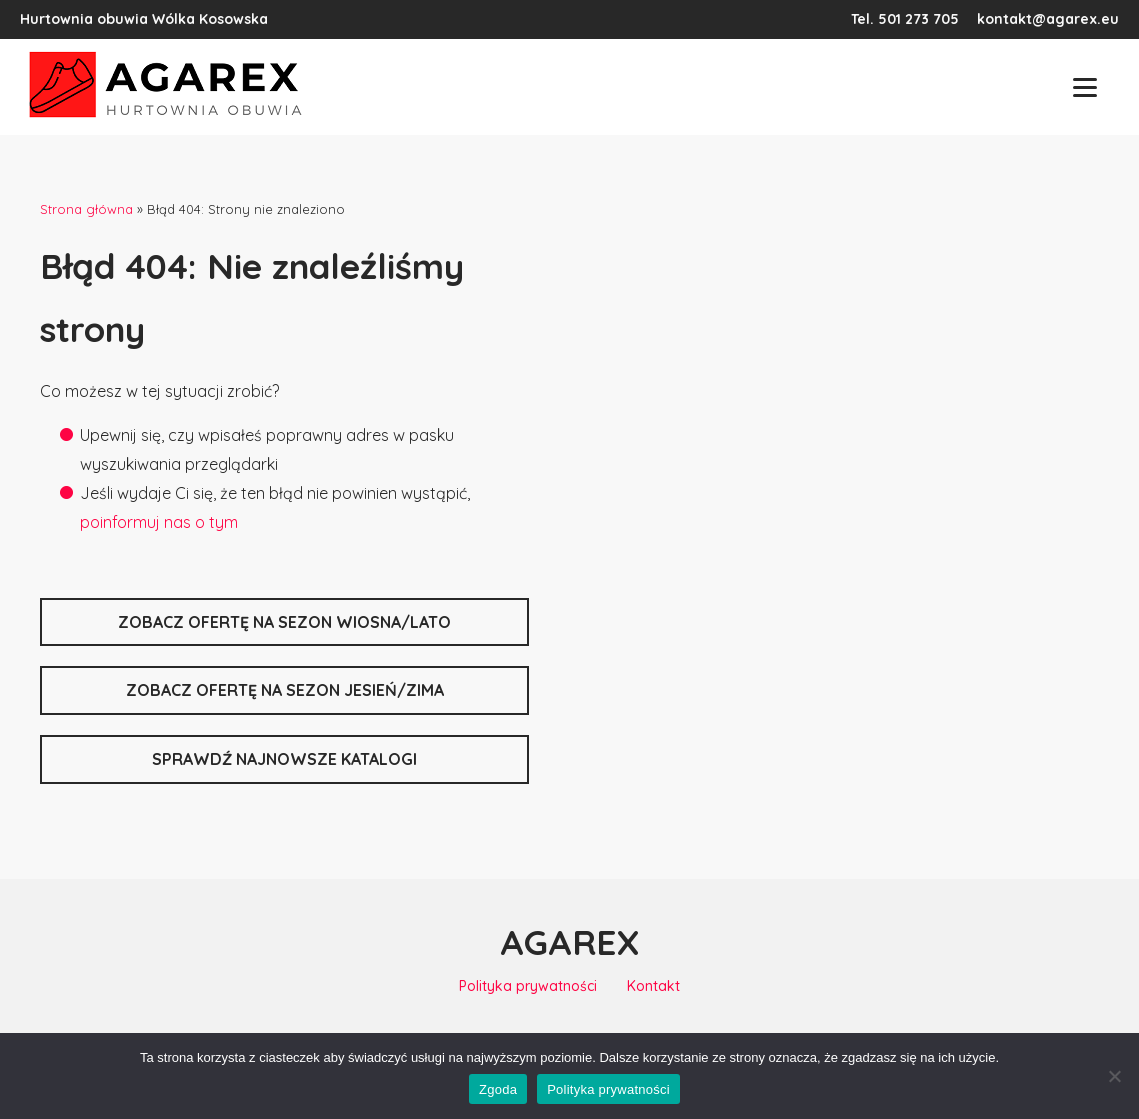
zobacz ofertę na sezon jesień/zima (285, 690)
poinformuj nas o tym (159, 522)
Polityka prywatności (528, 986)
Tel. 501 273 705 (905, 19)
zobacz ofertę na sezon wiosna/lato (284, 622)
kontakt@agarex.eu (1048, 19)
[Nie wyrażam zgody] (1114, 1076)
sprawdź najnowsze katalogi (284, 759)
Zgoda (498, 1089)
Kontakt (653, 986)
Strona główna (86, 209)
